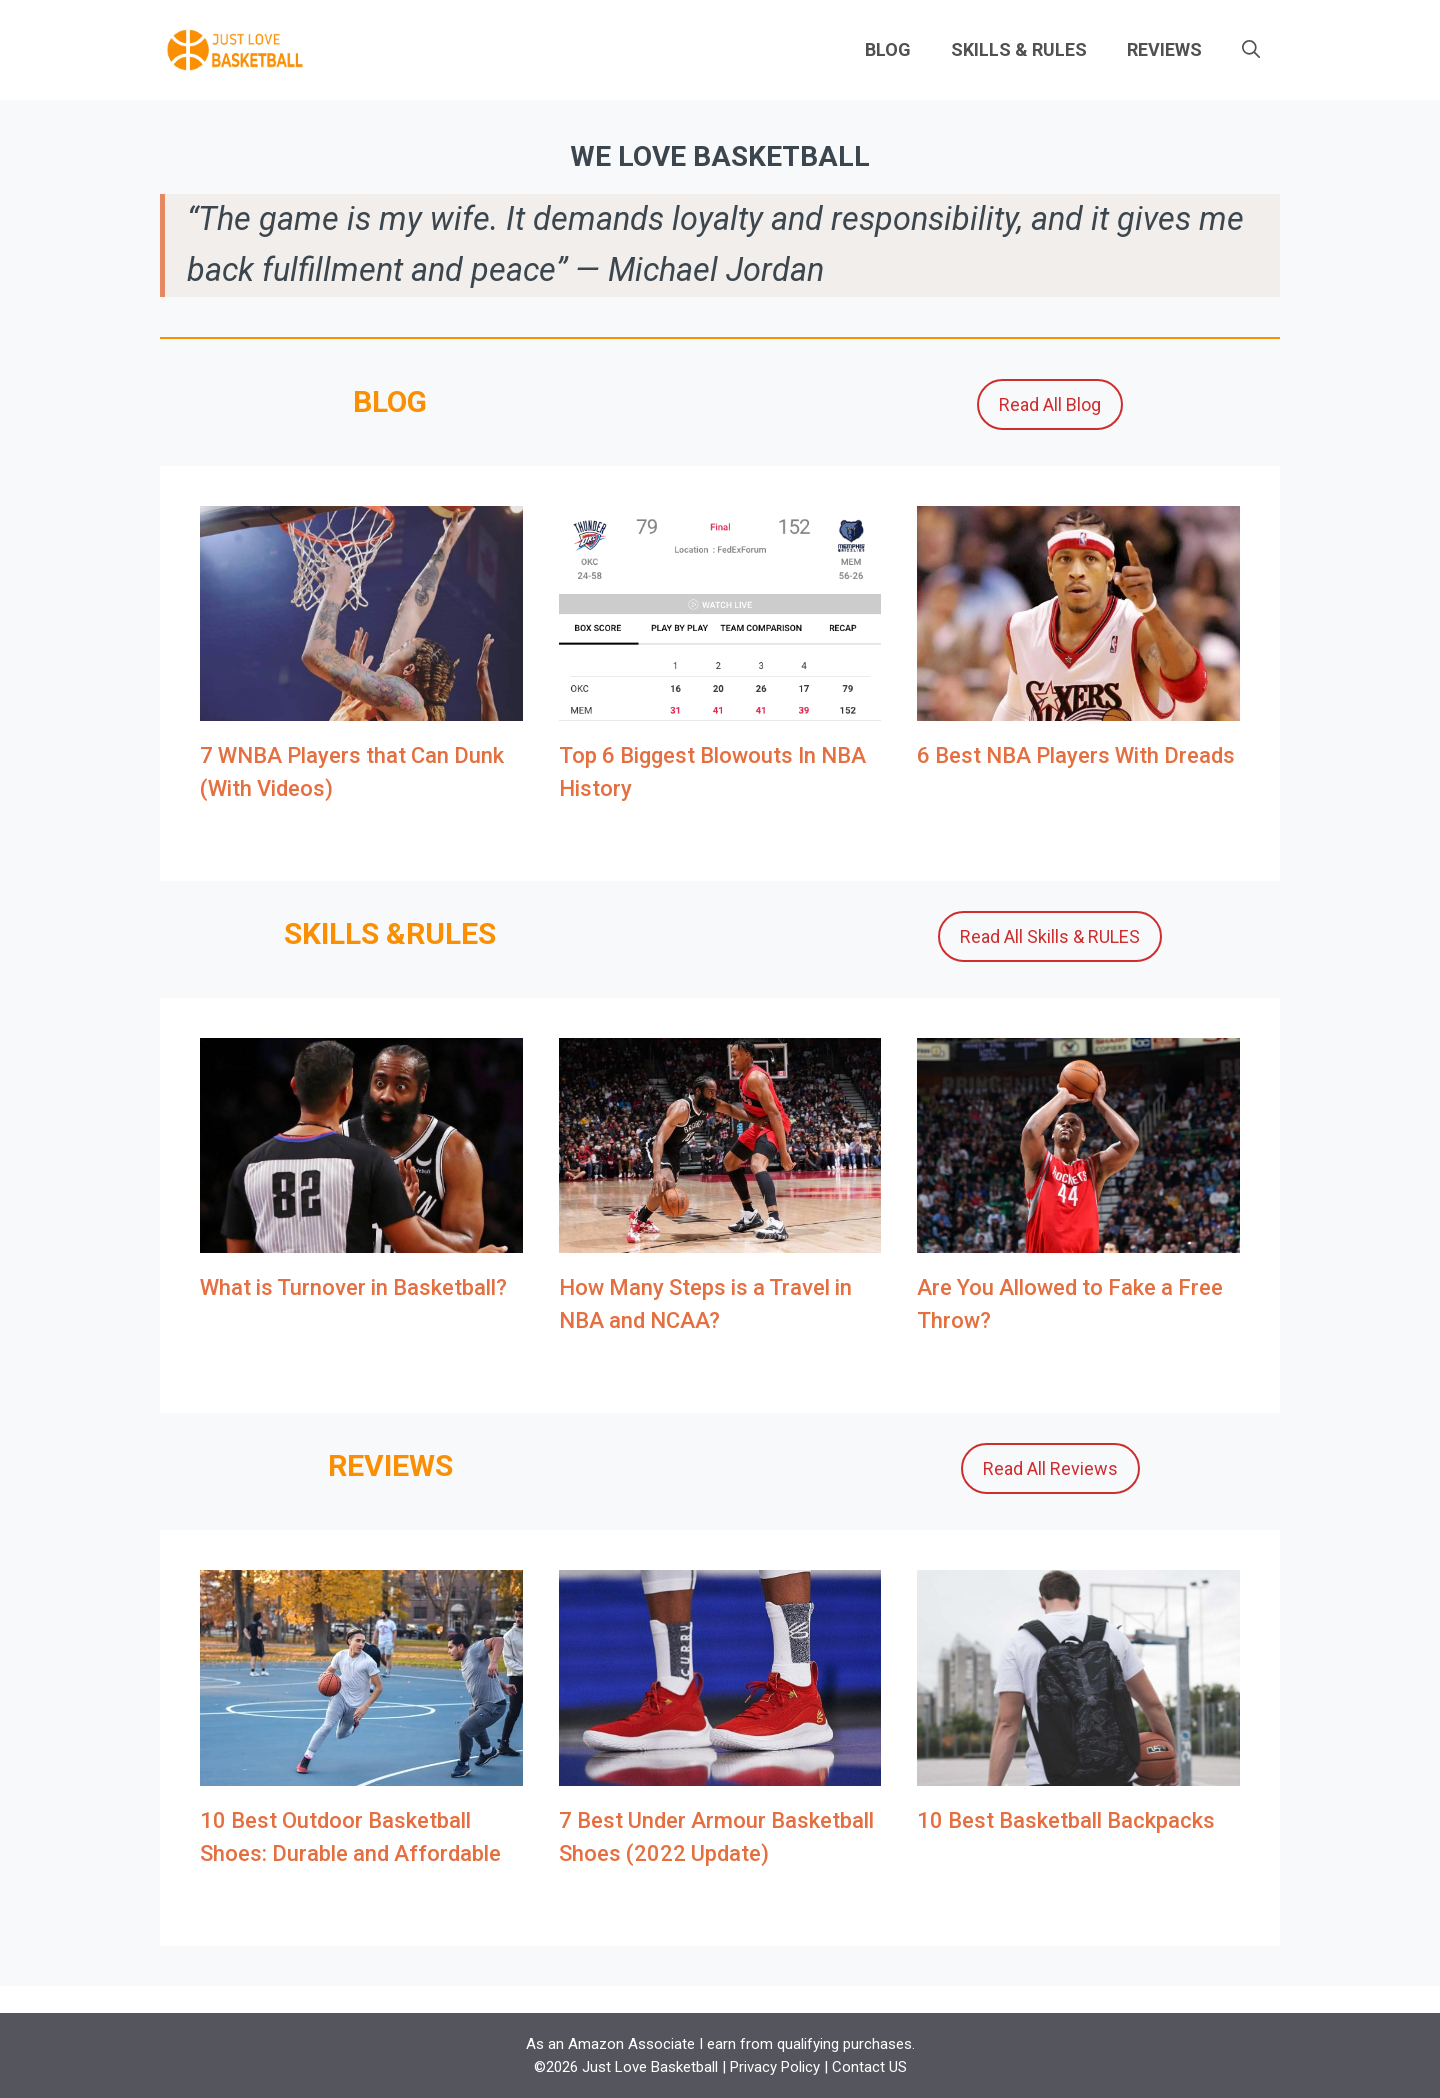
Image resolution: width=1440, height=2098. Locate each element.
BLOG (888, 49)
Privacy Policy (775, 2067)
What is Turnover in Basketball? (353, 1287)
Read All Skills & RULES (1050, 936)
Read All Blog (1050, 404)
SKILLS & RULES (1019, 49)
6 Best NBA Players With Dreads (1076, 755)
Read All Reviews (1050, 1468)
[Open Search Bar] (1251, 50)
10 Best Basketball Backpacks (1066, 1820)
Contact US (869, 2067)
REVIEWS (1164, 49)
